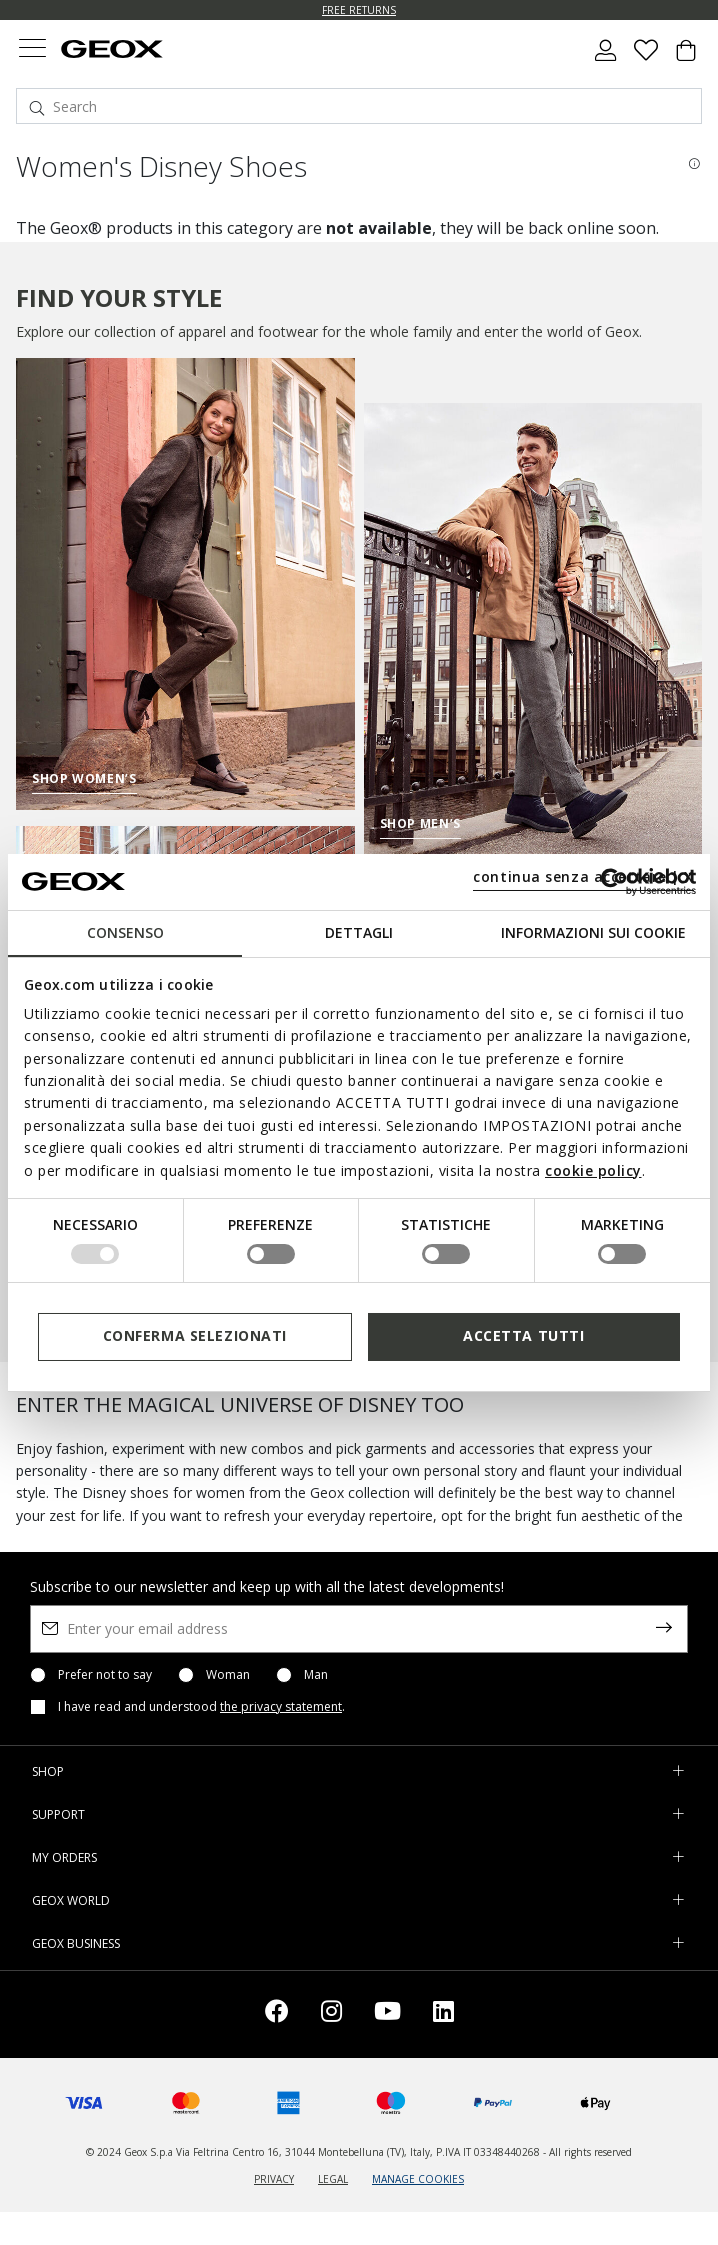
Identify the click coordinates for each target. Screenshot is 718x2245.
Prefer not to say (105, 1675)
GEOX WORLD (71, 1900)
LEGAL (333, 2179)
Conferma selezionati (195, 1335)
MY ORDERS (64, 1857)
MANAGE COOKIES (418, 2179)
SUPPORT (58, 1814)
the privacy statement (281, 1706)
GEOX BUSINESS (76, 1943)
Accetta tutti (523, 1335)
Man (316, 1675)
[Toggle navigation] (32, 50)
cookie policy (593, 1170)
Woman (228, 1675)
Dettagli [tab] (359, 931)
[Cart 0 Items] (686, 58)
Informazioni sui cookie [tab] (593, 931)
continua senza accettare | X (583, 876)
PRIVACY (274, 2179)
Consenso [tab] (125, 931)
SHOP (48, 1771)
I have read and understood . (201, 1707)
